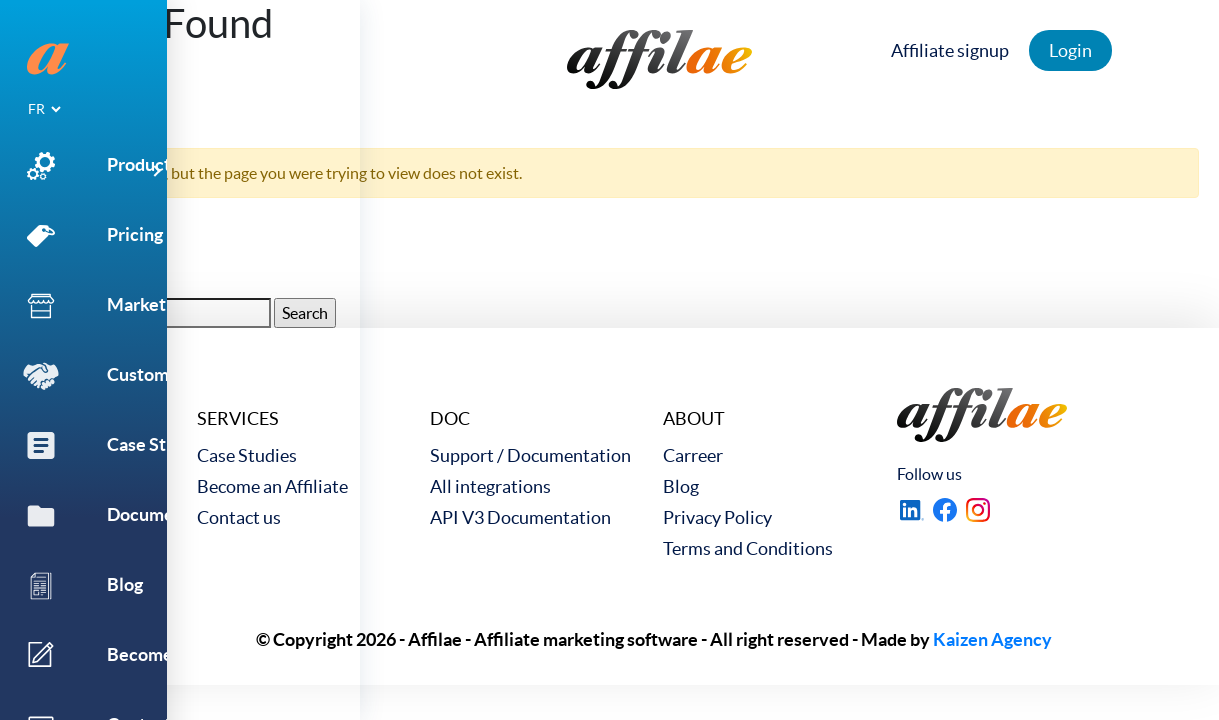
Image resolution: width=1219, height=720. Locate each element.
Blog (681, 486)
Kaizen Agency (992, 639)
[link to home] (659, 59)
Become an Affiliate (272, 486)
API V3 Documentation (520, 517)
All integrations (490, 486)
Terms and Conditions (748, 548)
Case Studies (247, 455)
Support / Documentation (530, 455)
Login (1075, 50)
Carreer (693, 455)
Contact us (239, 517)
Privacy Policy (717, 517)
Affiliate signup (955, 50)
